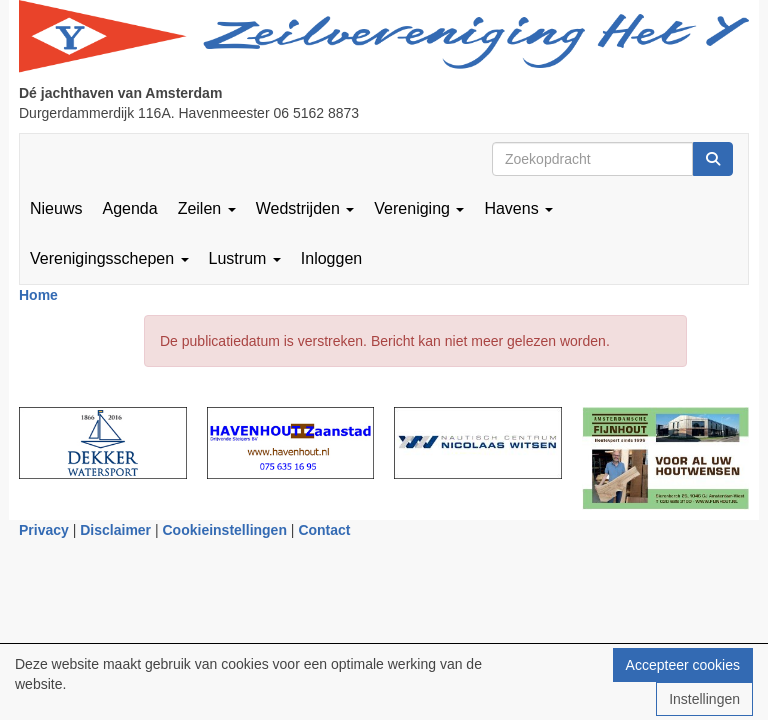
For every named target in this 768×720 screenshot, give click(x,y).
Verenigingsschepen (109, 258)
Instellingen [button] (704, 699)
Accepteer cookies (683, 665)
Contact (324, 530)
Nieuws (56, 208)
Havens (518, 208)
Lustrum (245, 258)
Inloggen (331, 258)
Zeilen (207, 208)
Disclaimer (115, 530)
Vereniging (419, 208)
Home (38, 295)
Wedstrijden (305, 208)
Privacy (44, 530)
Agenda (129, 208)
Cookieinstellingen (225, 530)
